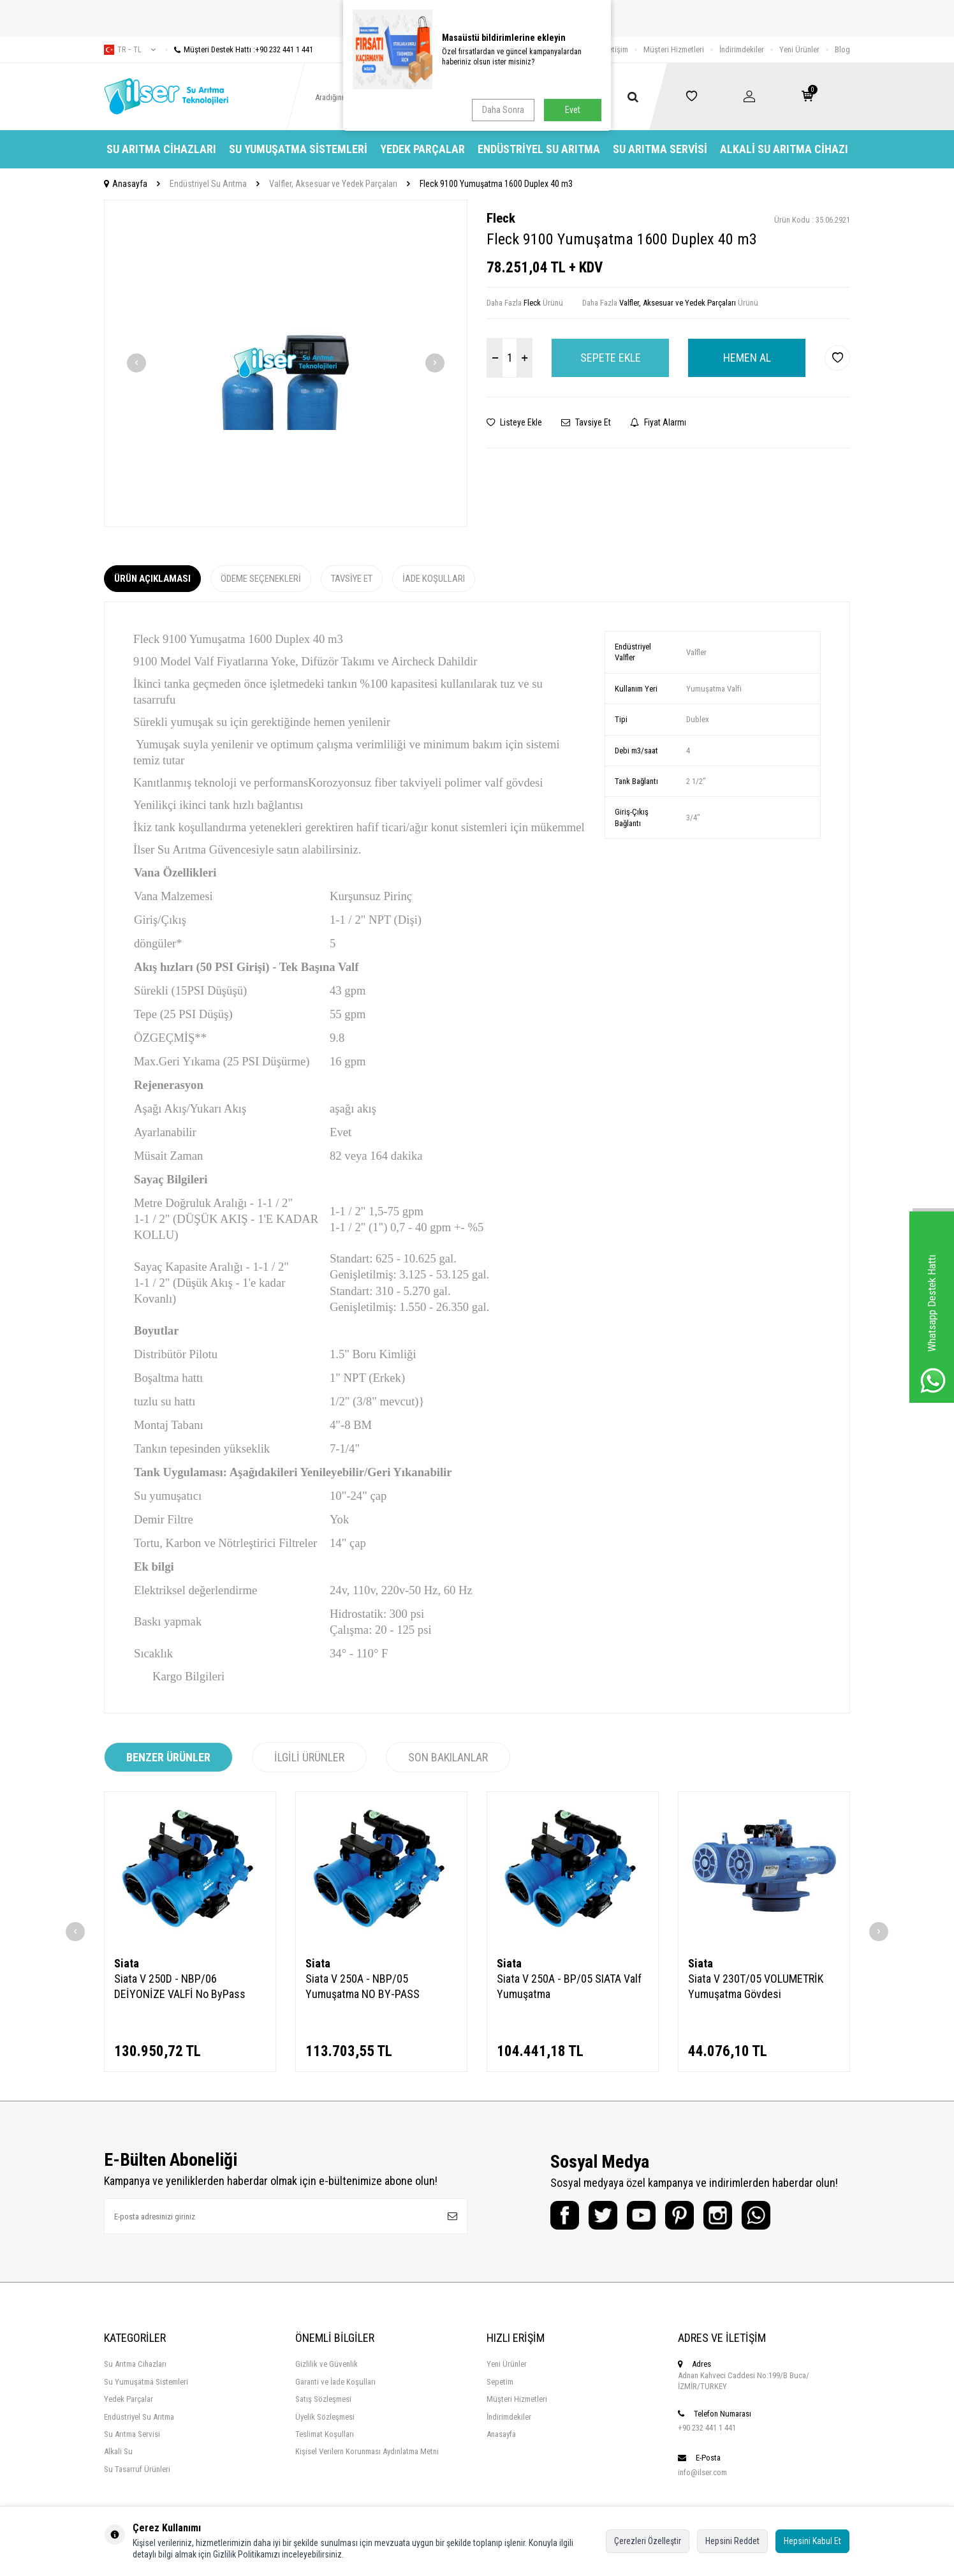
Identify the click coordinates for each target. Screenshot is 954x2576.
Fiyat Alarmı (658, 422)
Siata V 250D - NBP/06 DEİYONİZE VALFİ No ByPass (180, 1986)
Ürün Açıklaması (152, 578)
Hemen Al (747, 357)
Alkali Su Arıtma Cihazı (784, 149)
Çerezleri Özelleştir (647, 2541)
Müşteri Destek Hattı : (239, 49)
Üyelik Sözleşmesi (325, 2417)
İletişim (616, 49)
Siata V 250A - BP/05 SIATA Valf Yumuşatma (569, 1986)
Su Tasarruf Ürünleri (137, 2469)
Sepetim (500, 2382)
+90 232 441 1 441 (707, 2427)
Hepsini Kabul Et (812, 2541)
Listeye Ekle (514, 422)
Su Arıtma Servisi (660, 149)
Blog (842, 49)
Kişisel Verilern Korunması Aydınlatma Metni (367, 2451)
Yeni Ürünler (799, 49)
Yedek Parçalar (422, 149)
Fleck (501, 218)
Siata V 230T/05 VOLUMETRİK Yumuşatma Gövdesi (755, 1986)
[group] (286, 363)
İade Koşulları (433, 578)
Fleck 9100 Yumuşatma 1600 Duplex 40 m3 (496, 184)
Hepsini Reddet (732, 2541)
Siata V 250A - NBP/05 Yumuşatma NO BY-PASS (362, 1986)
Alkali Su (118, 2451)
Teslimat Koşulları (324, 2434)
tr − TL (130, 50)
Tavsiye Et (586, 422)
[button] (136, 363)
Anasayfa (125, 184)
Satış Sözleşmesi (323, 2399)
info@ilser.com (702, 2472)
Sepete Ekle (610, 357)
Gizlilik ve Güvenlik (326, 2364)
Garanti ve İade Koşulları (335, 2382)
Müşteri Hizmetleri (673, 49)
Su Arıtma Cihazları (161, 149)
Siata (126, 1963)
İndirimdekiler (741, 49)
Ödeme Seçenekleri (261, 578)
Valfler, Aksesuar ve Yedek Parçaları (333, 184)
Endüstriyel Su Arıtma (539, 149)
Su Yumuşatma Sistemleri (298, 149)
